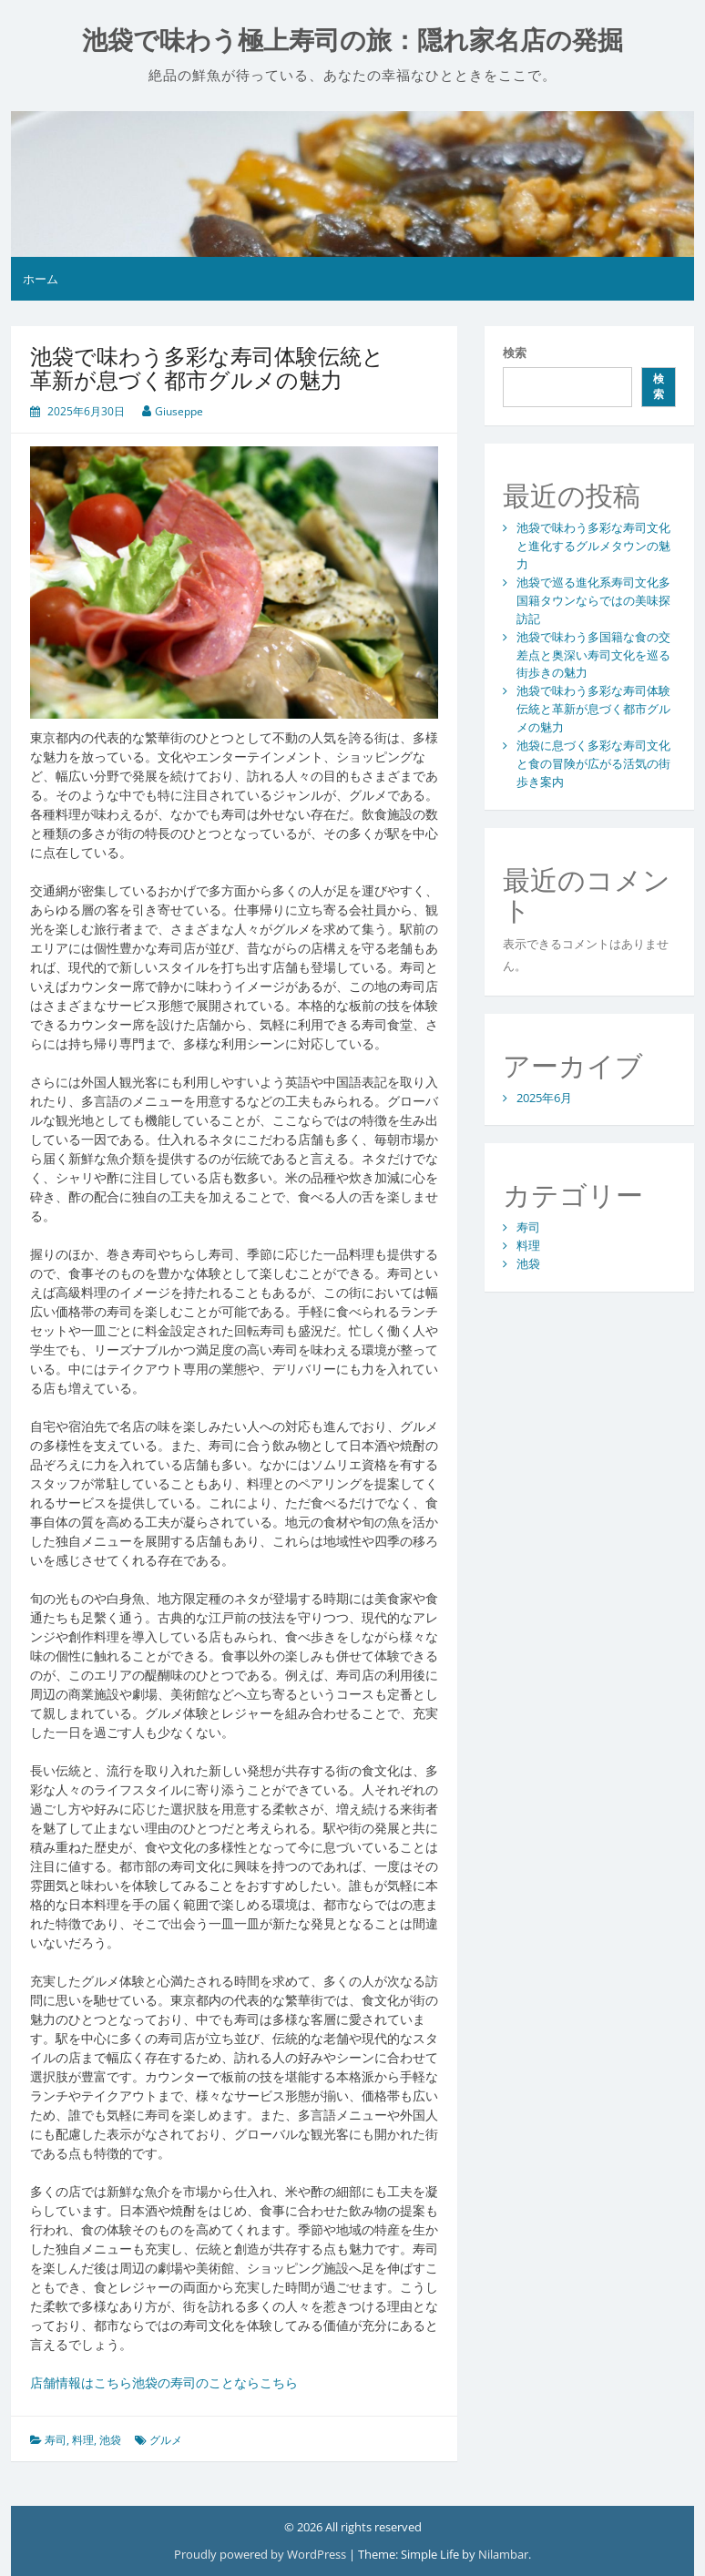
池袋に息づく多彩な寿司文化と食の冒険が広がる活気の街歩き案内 (593, 763)
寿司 (55, 2440)
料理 (83, 2440)
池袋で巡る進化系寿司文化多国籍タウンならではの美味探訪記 (593, 600)
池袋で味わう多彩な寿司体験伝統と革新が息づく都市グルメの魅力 (593, 708)
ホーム (40, 279)
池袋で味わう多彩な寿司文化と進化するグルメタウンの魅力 (593, 545)
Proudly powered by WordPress (261, 2554)
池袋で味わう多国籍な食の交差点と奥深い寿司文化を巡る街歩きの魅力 (593, 655)
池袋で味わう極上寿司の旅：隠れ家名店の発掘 (352, 40)
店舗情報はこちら (81, 2382)
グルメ (165, 2440)
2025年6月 (544, 1097)
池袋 (110, 2440)
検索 (514, 352)
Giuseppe (179, 411)
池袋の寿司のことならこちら (215, 2382)
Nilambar (503, 2554)
